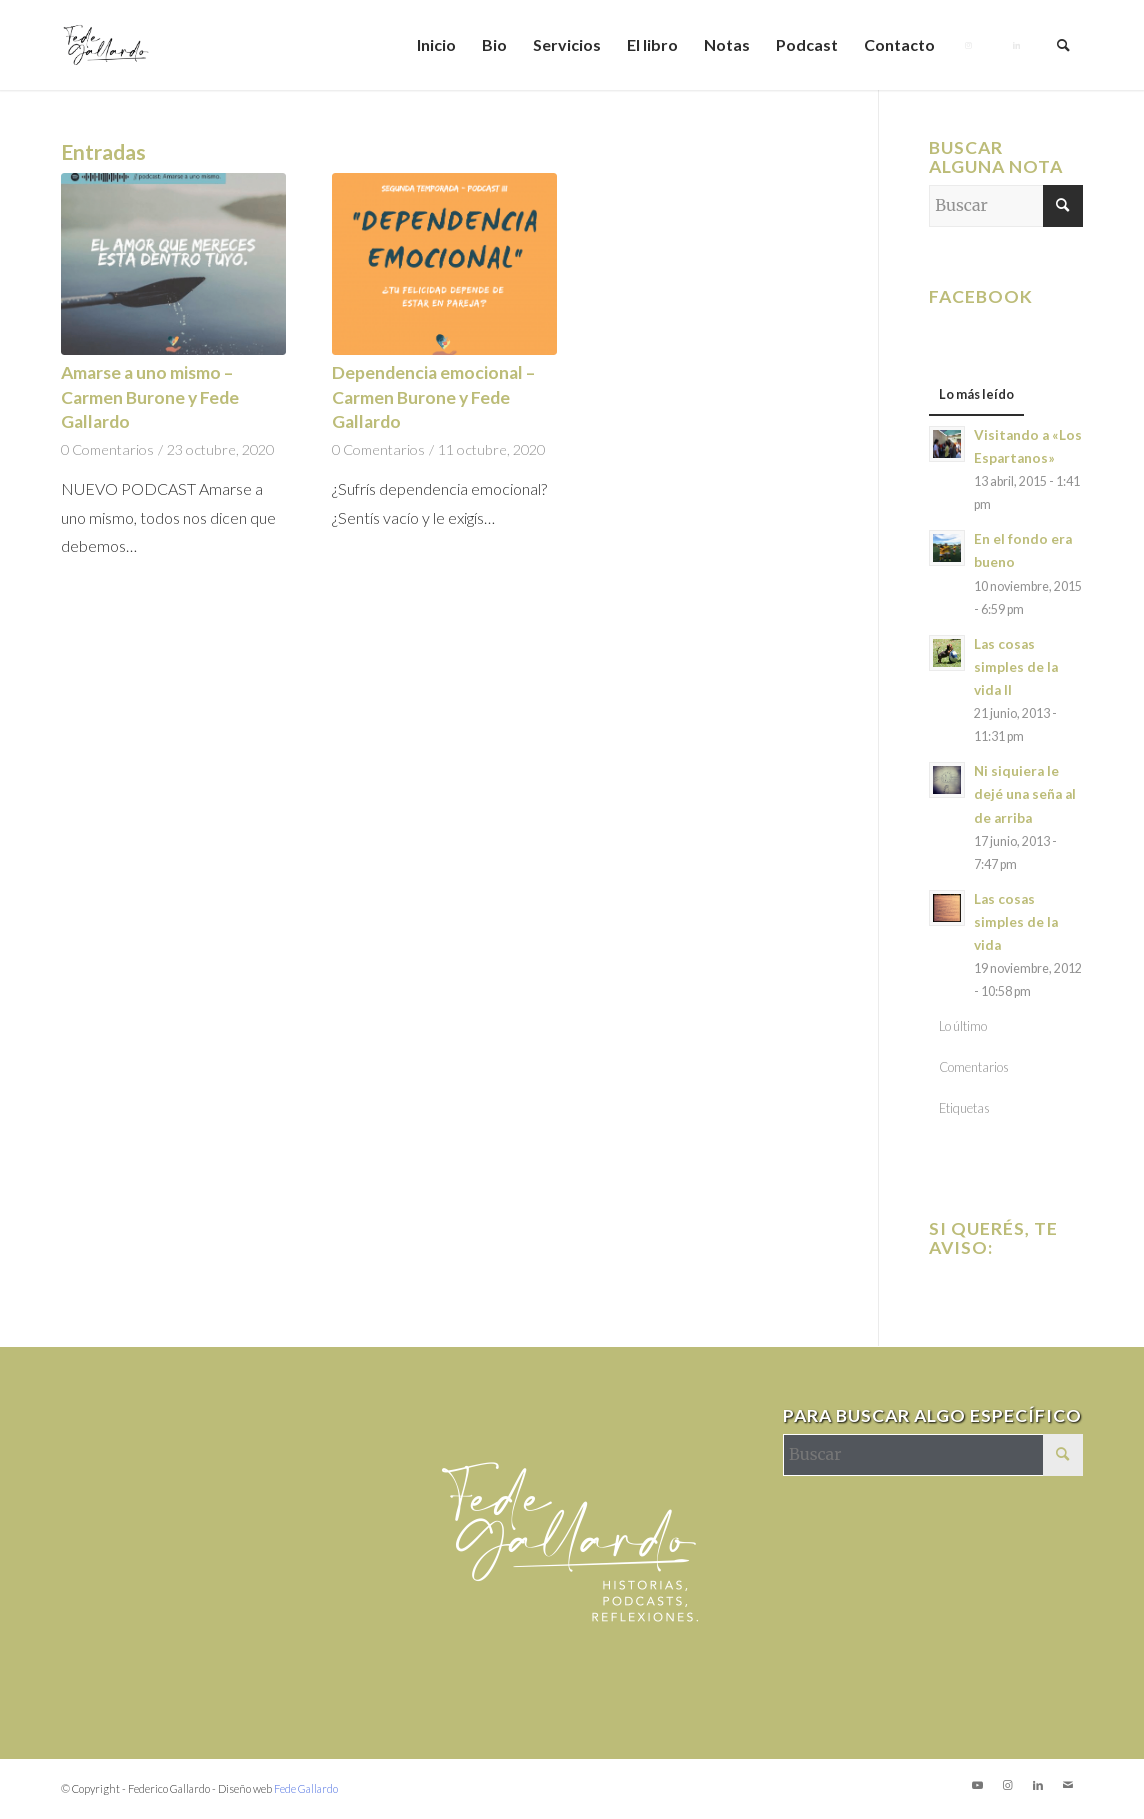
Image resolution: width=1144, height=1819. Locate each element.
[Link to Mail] (1068, 1785)
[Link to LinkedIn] (1038, 1785)
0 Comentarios (107, 449)
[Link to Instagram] (1008, 1785)
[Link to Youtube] (978, 1785)
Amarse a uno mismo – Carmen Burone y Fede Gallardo (150, 397)
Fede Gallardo (306, 1788)
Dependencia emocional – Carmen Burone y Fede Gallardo (433, 397)
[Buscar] (1063, 45)
